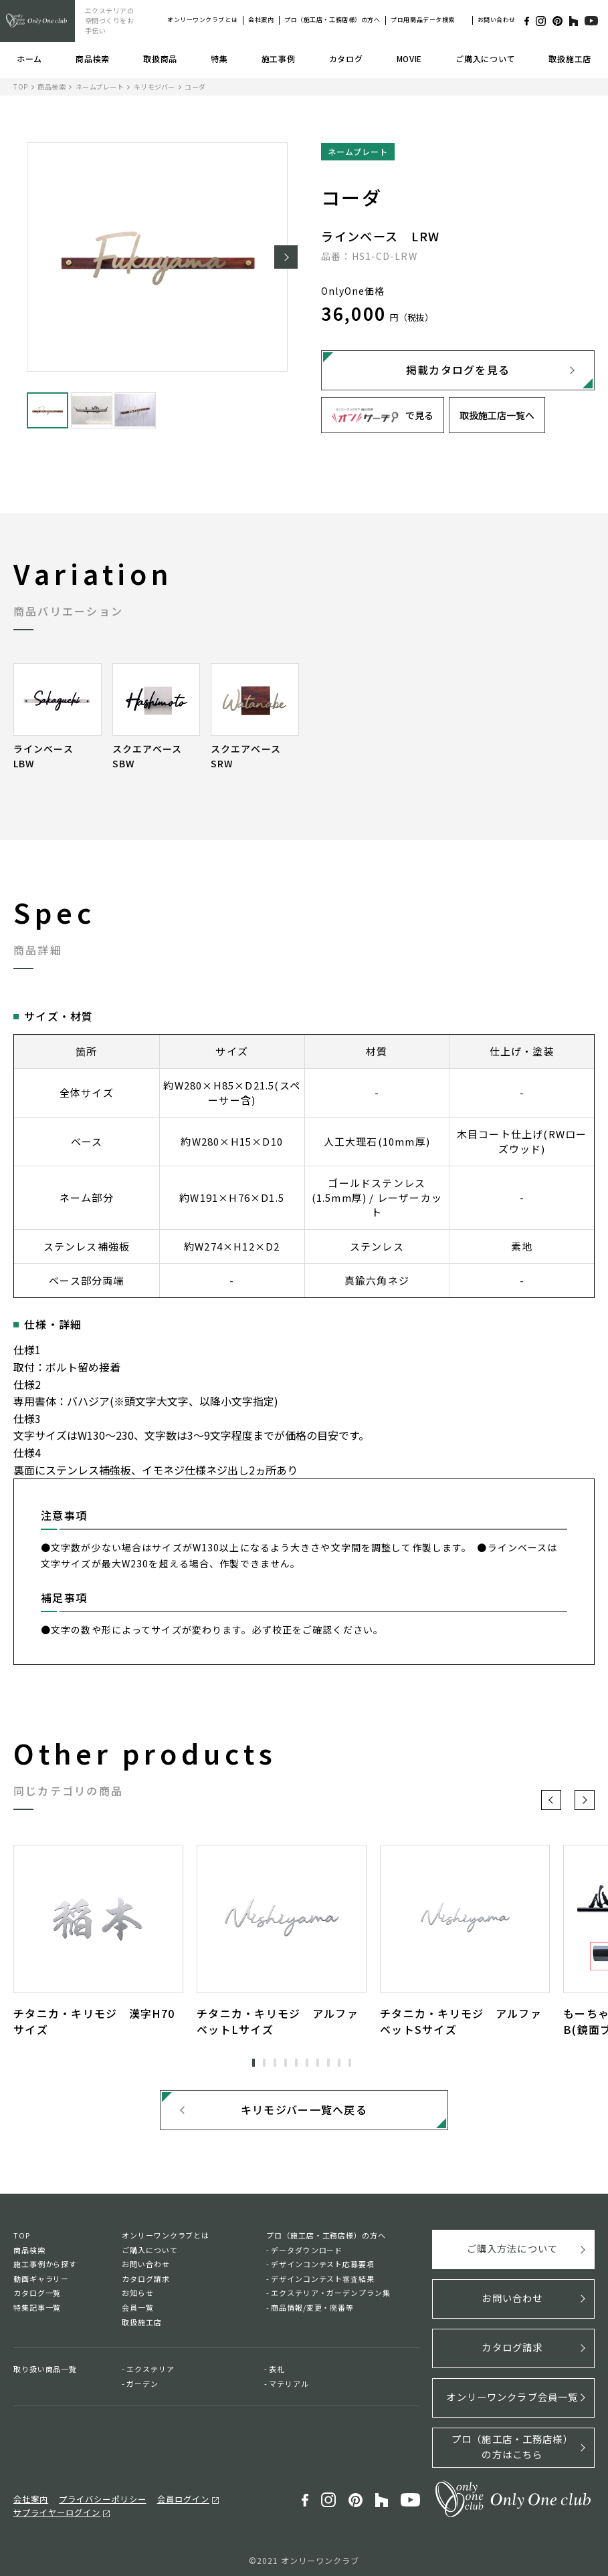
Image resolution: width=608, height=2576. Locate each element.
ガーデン (142, 2387)
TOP (20, 87)
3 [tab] (275, 2062)
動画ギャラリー (41, 2282)
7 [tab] (317, 2062)
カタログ (346, 58)
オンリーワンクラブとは (202, 19)
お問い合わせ (497, 19)
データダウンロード (306, 2253)
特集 (219, 58)
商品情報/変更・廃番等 (312, 2311)
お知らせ (138, 2296)
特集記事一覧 (37, 2311)
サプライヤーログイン (53, 2507)
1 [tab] (253, 2062)
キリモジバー (154, 87)
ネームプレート (100, 87)
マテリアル (288, 2387)
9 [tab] (339, 2062)
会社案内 (261, 19)
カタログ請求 (145, 2282)
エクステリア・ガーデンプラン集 (330, 2296)
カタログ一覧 (37, 2296)
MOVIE (410, 58)
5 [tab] (296, 2062)
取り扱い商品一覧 (45, 2372)
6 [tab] (307, 2062)
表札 (277, 2372)
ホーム (29, 58)
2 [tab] (264, 2062)
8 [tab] (328, 2062)
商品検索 (93, 58)
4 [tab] (285, 2062)
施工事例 (279, 58)
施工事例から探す (45, 2268)
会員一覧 (138, 2311)
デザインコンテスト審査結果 (322, 2282)
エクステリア (150, 2372)
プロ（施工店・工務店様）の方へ (332, 19)
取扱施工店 (569, 58)
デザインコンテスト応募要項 (322, 2268)
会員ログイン (172, 2493)
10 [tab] (349, 2062)
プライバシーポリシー (96, 2493)
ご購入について (485, 58)
